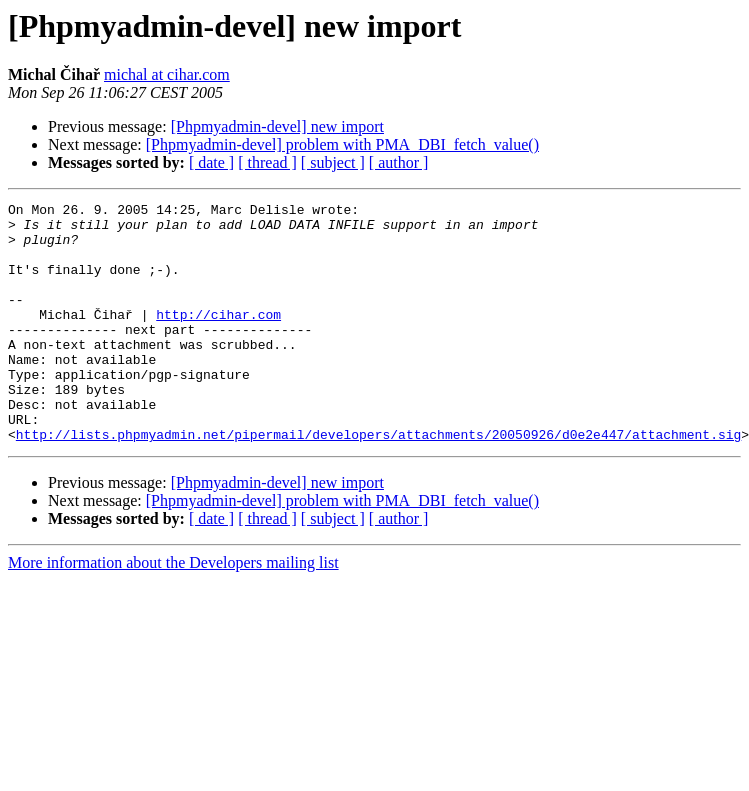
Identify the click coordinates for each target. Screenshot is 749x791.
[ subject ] (333, 162)
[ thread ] (267, 162)
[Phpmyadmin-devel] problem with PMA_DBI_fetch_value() (342, 144)
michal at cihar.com (167, 74)
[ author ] (399, 162)
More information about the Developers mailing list (173, 610)
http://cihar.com (218, 338)
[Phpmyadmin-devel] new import (277, 126)
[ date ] (211, 162)
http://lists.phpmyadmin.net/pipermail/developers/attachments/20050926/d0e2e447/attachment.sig (378, 482)
